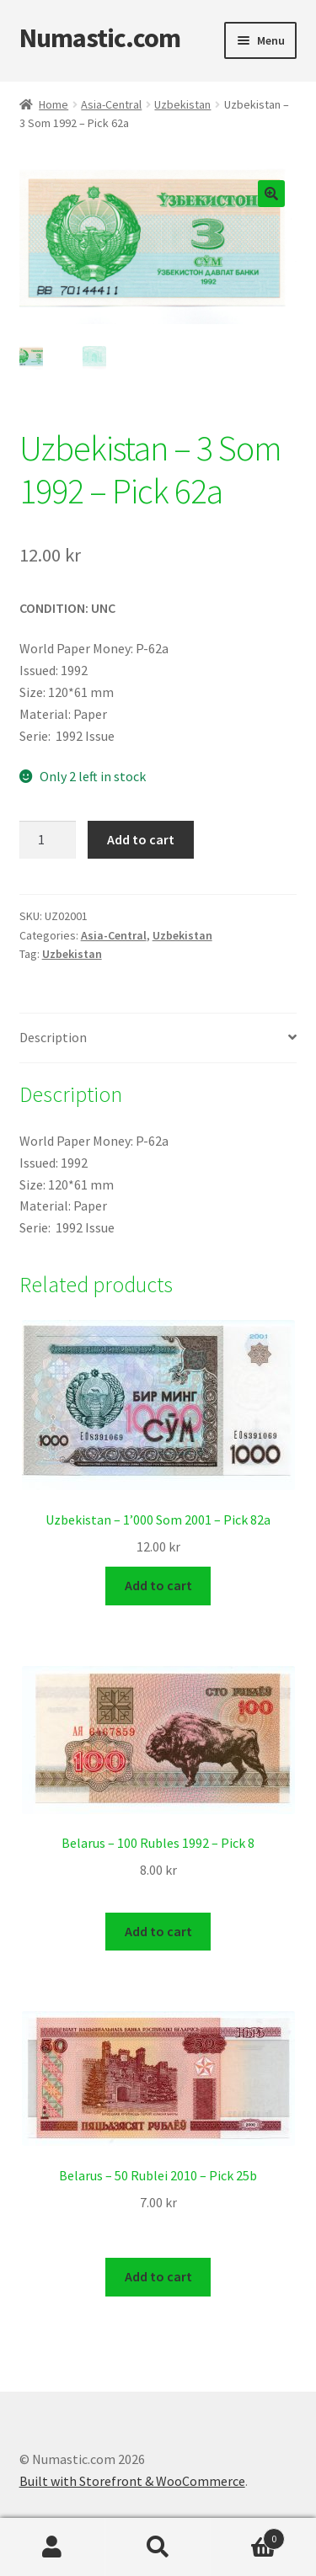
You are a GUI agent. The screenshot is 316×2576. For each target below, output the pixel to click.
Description (53, 1037)
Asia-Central (111, 104)
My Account (52, 2547)
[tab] (158, 1038)
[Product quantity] (48, 840)
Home (53, 104)
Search (158, 2547)
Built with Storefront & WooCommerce (132, 2479)
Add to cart (140, 839)
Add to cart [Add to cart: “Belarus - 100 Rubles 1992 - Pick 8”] (158, 1930)
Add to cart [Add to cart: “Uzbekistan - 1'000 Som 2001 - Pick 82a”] (158, 1585)
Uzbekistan (182, 104)
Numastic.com (99, 38)
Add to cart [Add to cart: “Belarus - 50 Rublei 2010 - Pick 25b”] (158, 2275)
